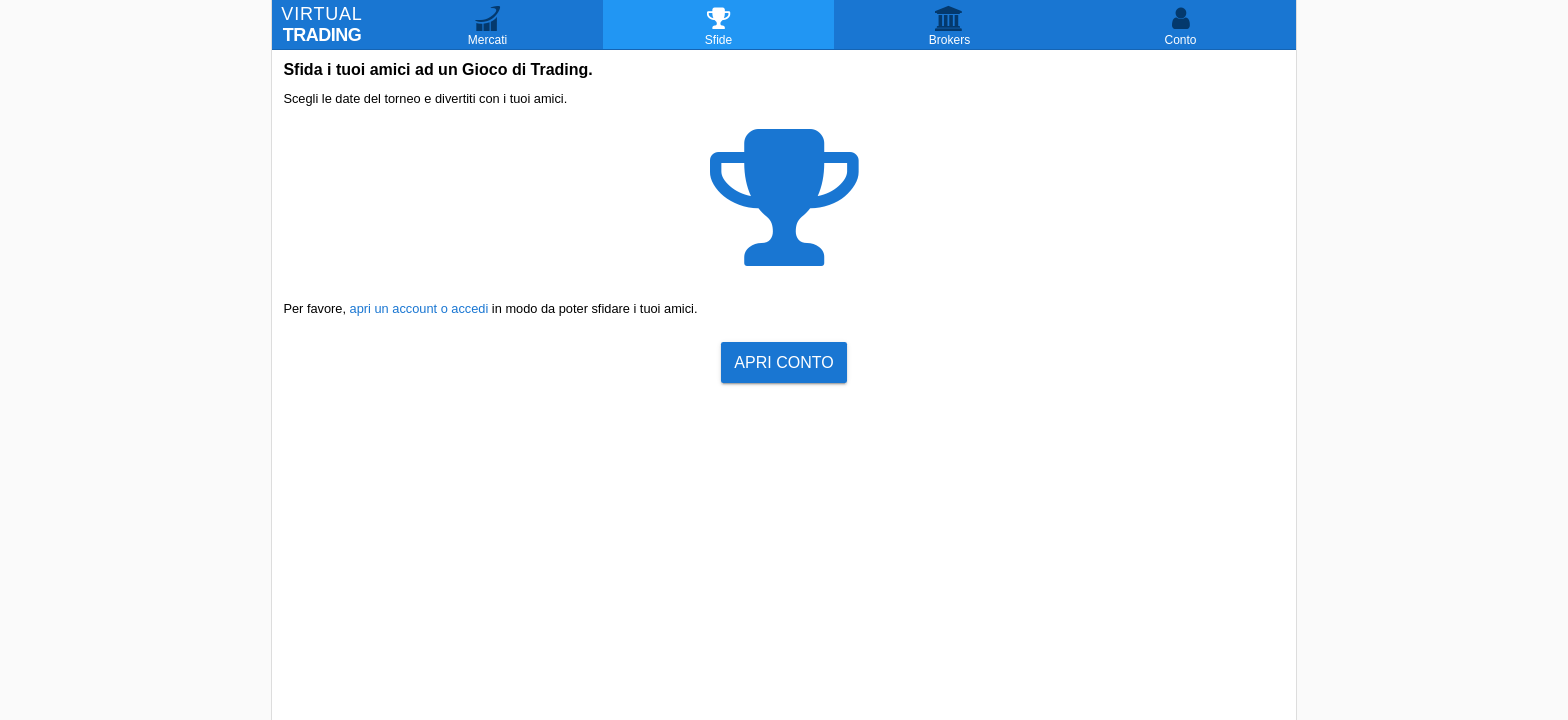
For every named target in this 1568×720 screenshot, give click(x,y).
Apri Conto (783, 362)
